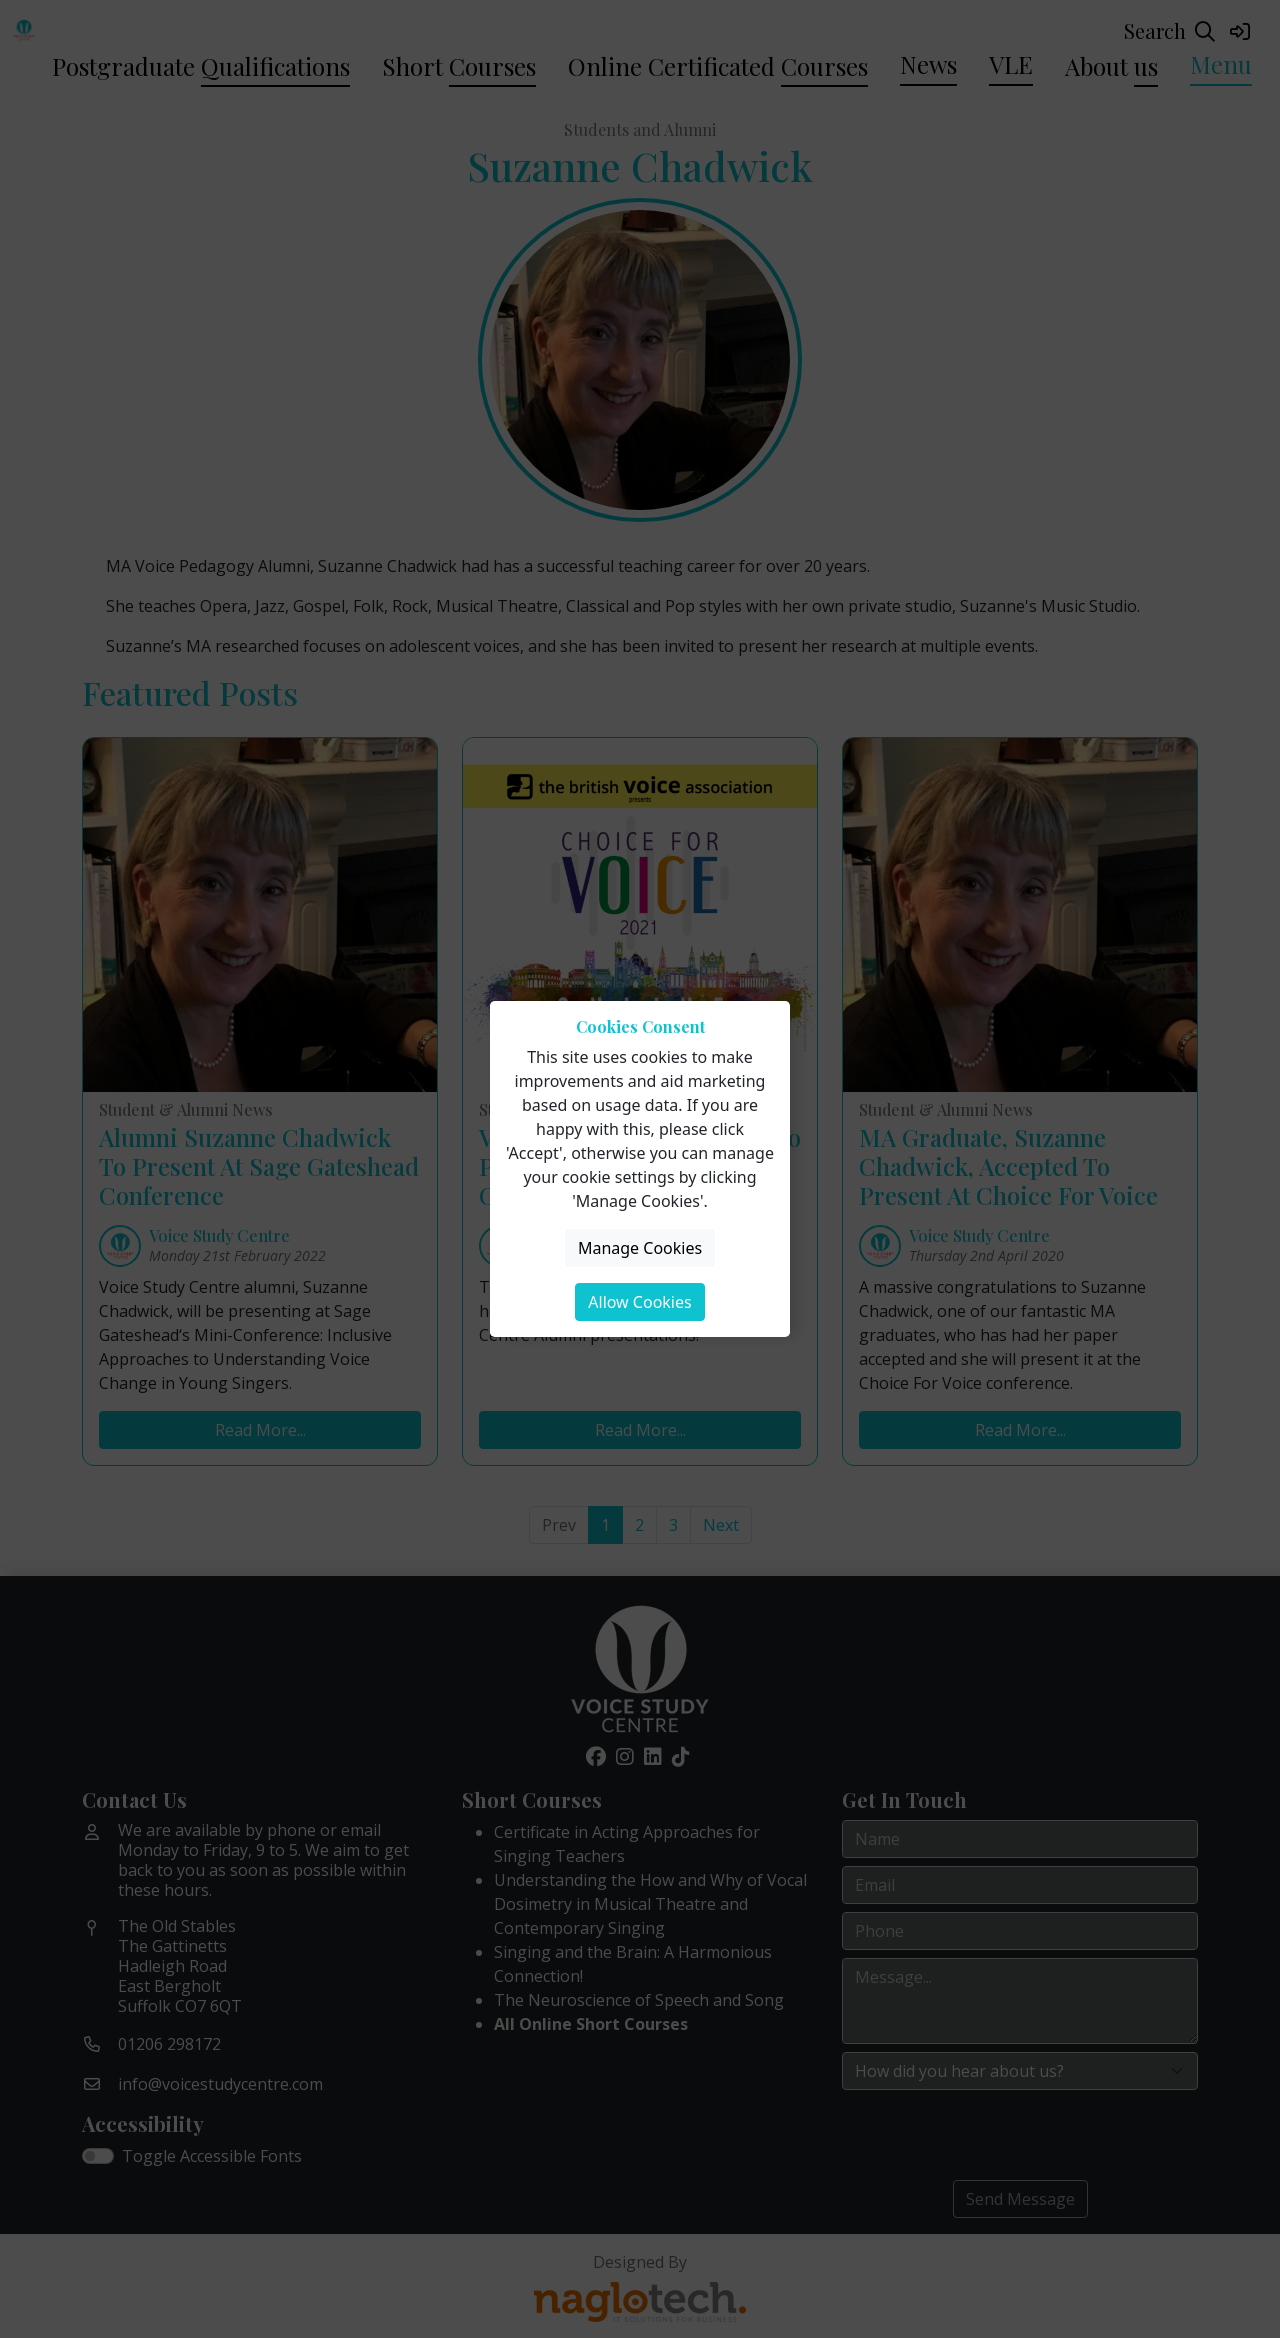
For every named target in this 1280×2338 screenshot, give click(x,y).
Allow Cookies (639, 1302)
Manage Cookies (640, 1248)
